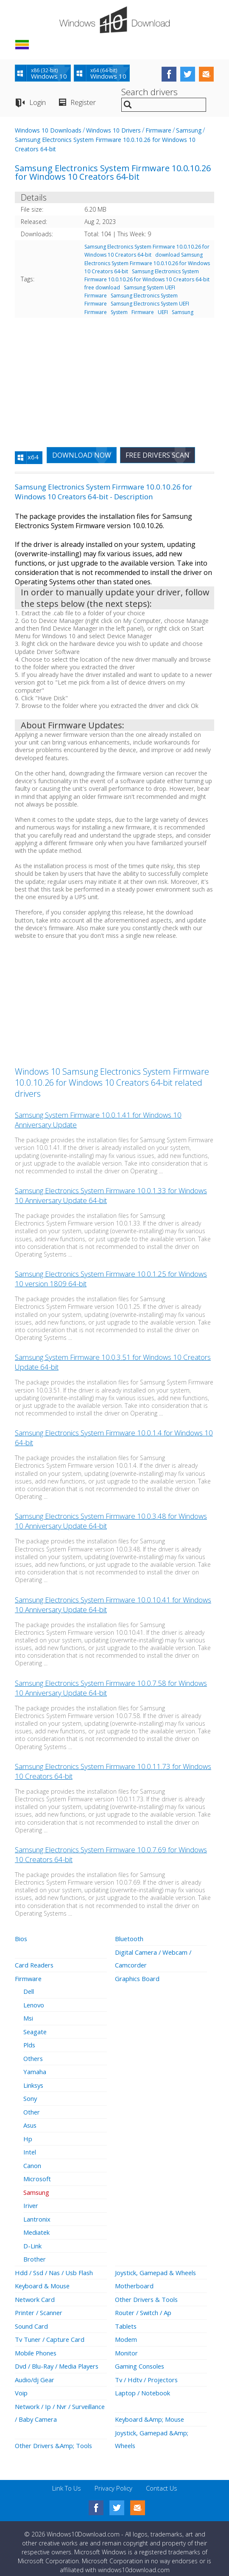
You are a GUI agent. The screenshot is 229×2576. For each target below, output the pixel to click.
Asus (30, 2121)
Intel (29, 2148)
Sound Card (31, 2319)
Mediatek (36, 2227)
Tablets (126, 2319)
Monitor (126, 2345)
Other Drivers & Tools (147, 2293)
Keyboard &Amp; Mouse (150, 2411)
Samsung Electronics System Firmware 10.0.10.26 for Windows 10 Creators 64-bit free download (146, 279)
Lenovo (34, 2003)
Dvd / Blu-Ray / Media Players (59, 2359)
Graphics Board (137, 1977)
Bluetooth (129, 1938)
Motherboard (134, 2280)
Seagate (35, 2029)
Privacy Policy (113, 2479)
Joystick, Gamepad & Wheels (156, 2266)
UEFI (163, 312)
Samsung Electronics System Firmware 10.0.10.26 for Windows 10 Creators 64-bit (146, 250)
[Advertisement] (114, 378)
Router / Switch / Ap (144, 2306)
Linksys (34, 2082)
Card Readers (35, 1964)
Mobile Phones (36, 2345)
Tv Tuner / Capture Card (50, 2332)
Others (33, 2056)
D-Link (32, 2240)
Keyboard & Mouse (43, 2280)
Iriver (31, 2201)
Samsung (188, 130)
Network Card (35, 2293)
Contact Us (161, 2479)
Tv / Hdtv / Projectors (148, 2372)
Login (37, 102)
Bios (21, 1938)
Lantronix (36, 2214)
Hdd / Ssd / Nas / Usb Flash (55, 2266)
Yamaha (34, 2069)
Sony (30, 2095)
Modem (126, 2332)
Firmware (158, 130)
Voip (21, 2385)
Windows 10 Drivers (113, 130)
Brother (34, 2253)
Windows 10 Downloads (48, 130)
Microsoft (37, 2174)
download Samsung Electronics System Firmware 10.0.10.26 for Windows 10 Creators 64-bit (147, 263)
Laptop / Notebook (143, 2385)
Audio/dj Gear (35, 2372)
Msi (28, 2016)
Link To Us (66, 2479)
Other (32, 2108)
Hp (27, 2135)
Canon (32, 2161)
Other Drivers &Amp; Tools (55, 2437)
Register (83, 102)
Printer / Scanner (39, 2306)
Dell (28, 1990)
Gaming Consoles (140, 2359)
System (119, 312)
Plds (29, 2042)
